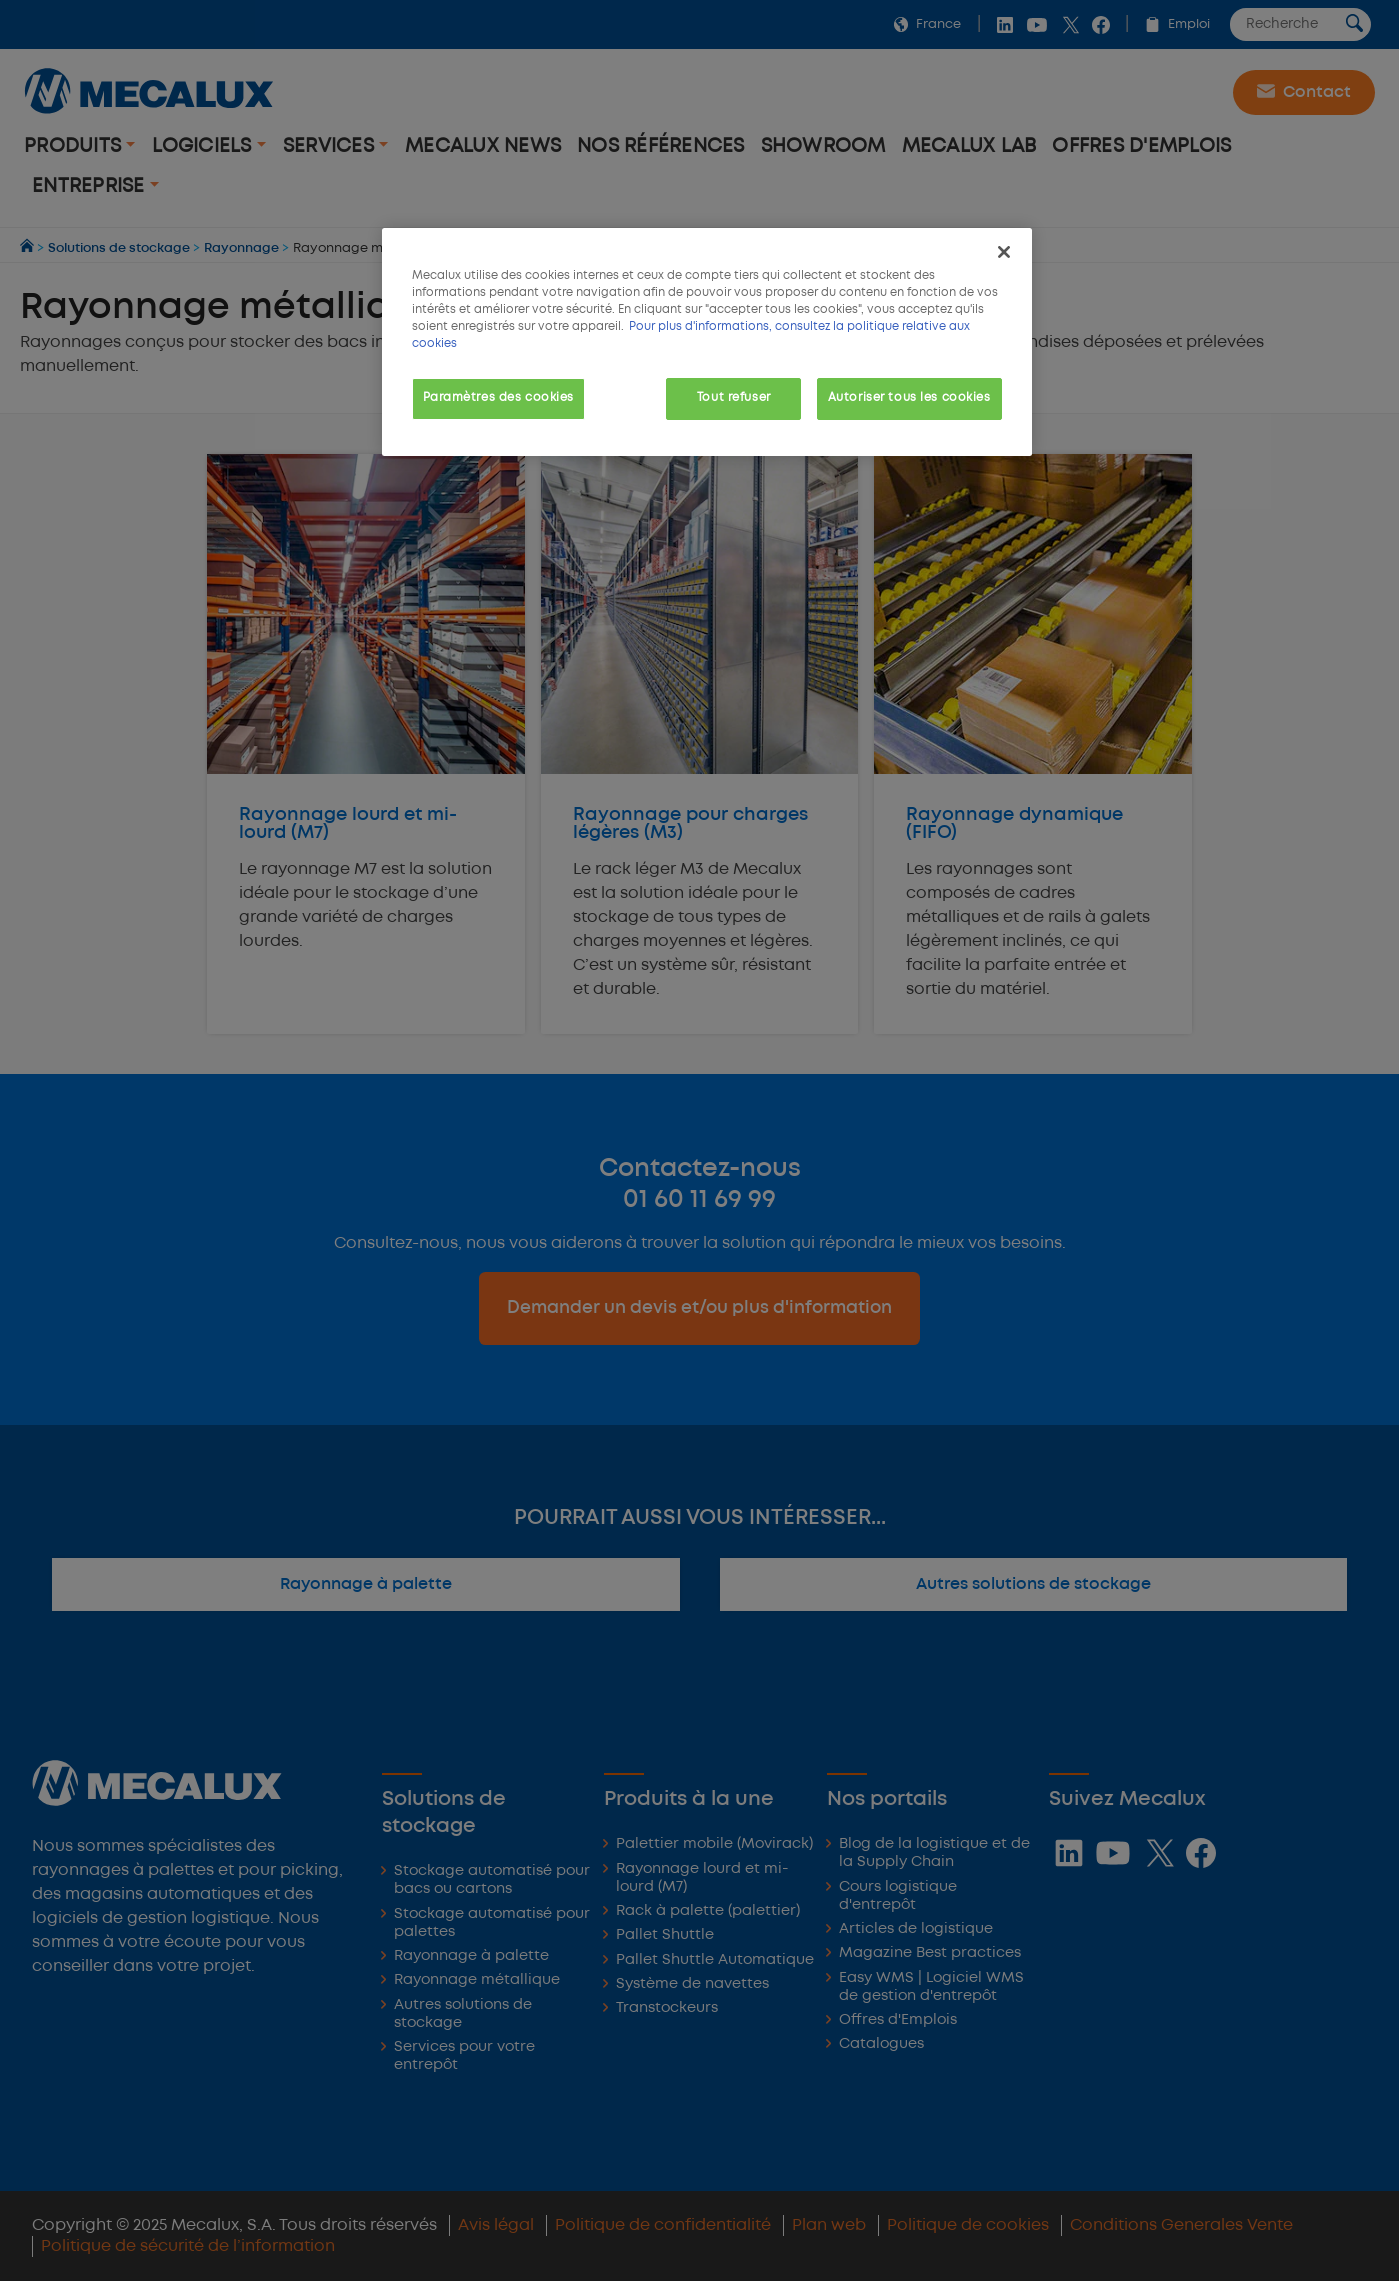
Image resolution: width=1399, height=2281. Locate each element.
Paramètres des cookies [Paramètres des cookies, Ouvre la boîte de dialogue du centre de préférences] (499, 398)
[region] (707, 342)
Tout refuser (734, 398)
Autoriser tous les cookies (909, 398)
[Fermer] (1004, 252)
